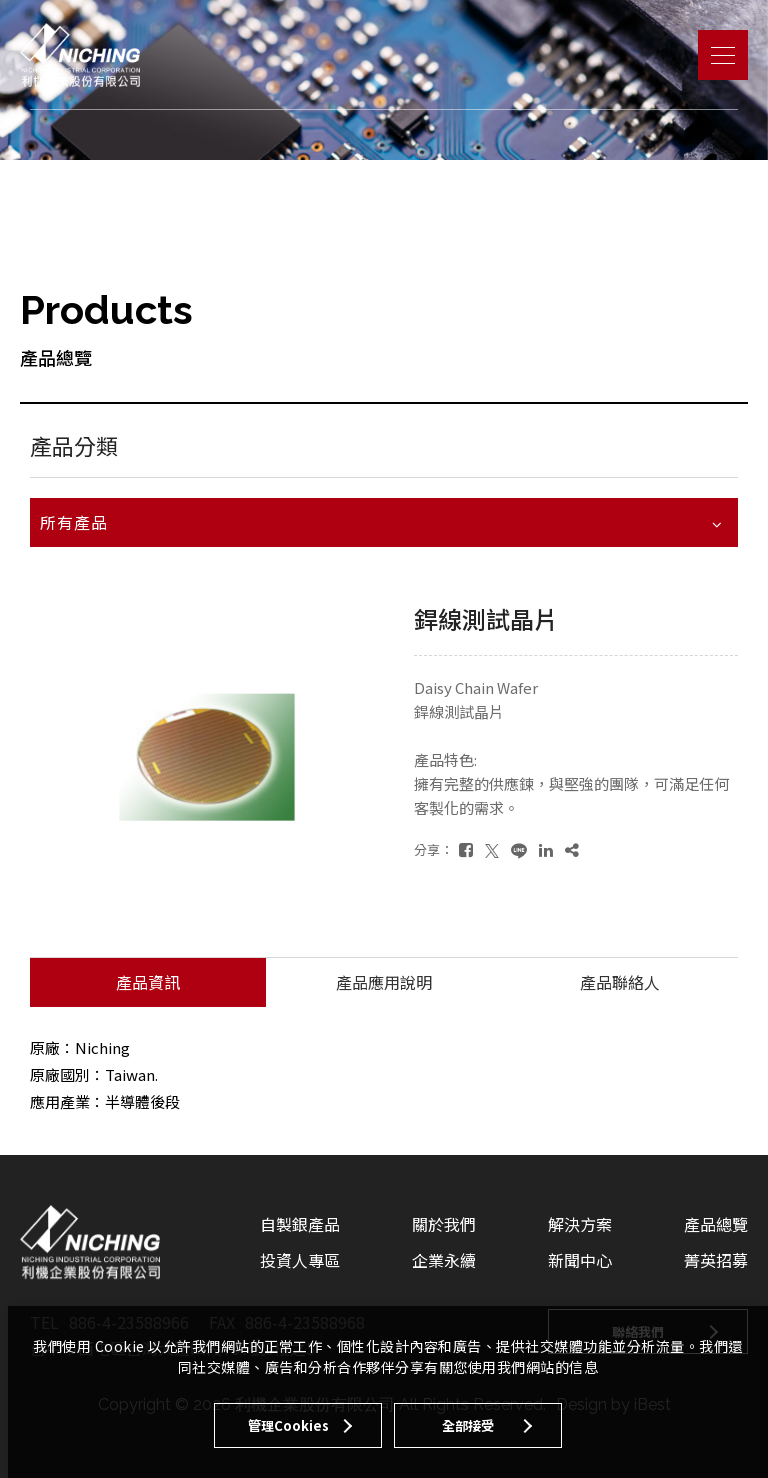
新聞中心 (580, 1260)
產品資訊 (148, 982)
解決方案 (580, 1224)
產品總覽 (716, 1224)
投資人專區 (300, 1260)
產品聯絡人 (620, 982)
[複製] (572, 849)
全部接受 (468, 1425)
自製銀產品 (300, 1224)
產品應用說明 (384, 982)
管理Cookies (288, 1425)
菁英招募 (716, 1260)
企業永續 (444, 1260)
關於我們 (444, 1224)
